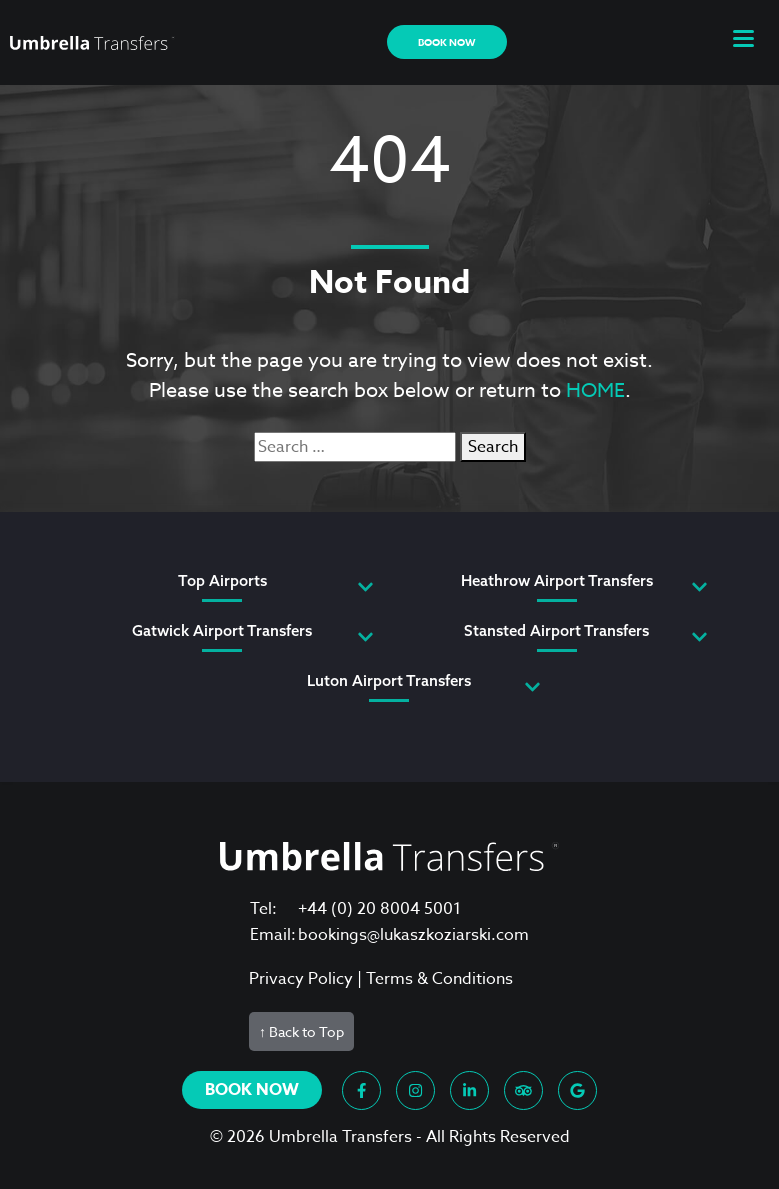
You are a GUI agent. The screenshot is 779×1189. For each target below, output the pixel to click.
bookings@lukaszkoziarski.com (413, 935)
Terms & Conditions (439, 979)
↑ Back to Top (301, 1031)
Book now (447, 42)
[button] (743, 42)
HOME (595, 390)
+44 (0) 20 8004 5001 (379, 909)
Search (493, 447)
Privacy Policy (301, 979)
